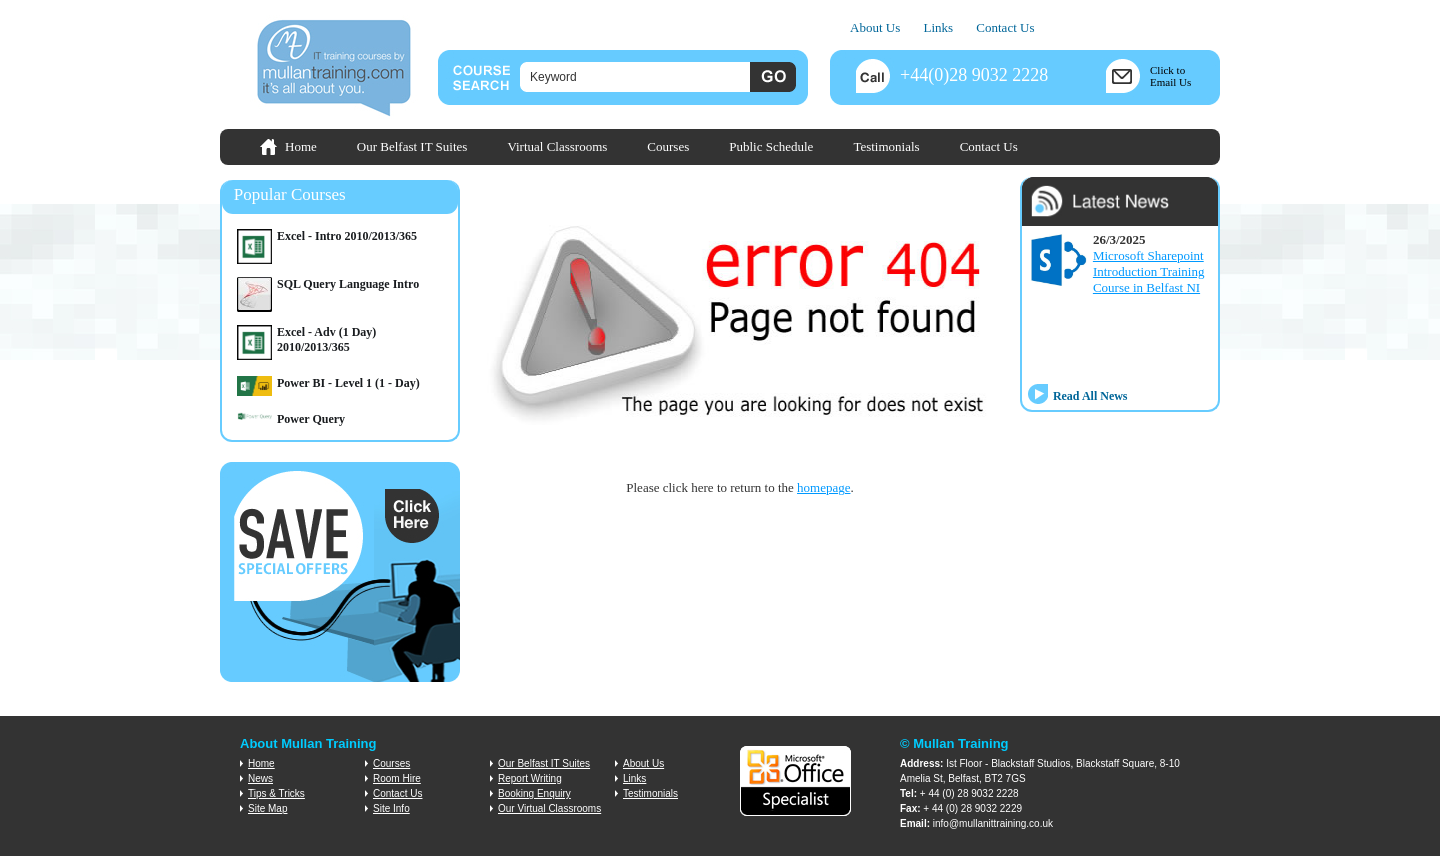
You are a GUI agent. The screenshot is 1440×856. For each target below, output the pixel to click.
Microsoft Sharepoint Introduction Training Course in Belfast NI (1149, 271)
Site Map (267, 808)
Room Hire (397, 778)
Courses (668, 146)
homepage (823, 487)
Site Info (391, 808)
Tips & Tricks (276, 793)
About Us (875, 27)
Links (938, 27)
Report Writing (530, 778)
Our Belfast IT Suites (412, 146)
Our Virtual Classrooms (549, 808)
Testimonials (886, 146)
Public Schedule (771, 146)
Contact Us (1005, 27)
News (260, 778)
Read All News (1090, 396)
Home (301, 146)
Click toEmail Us (1170, 76)
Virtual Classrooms (557, 146)
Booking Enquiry (534, 793)
